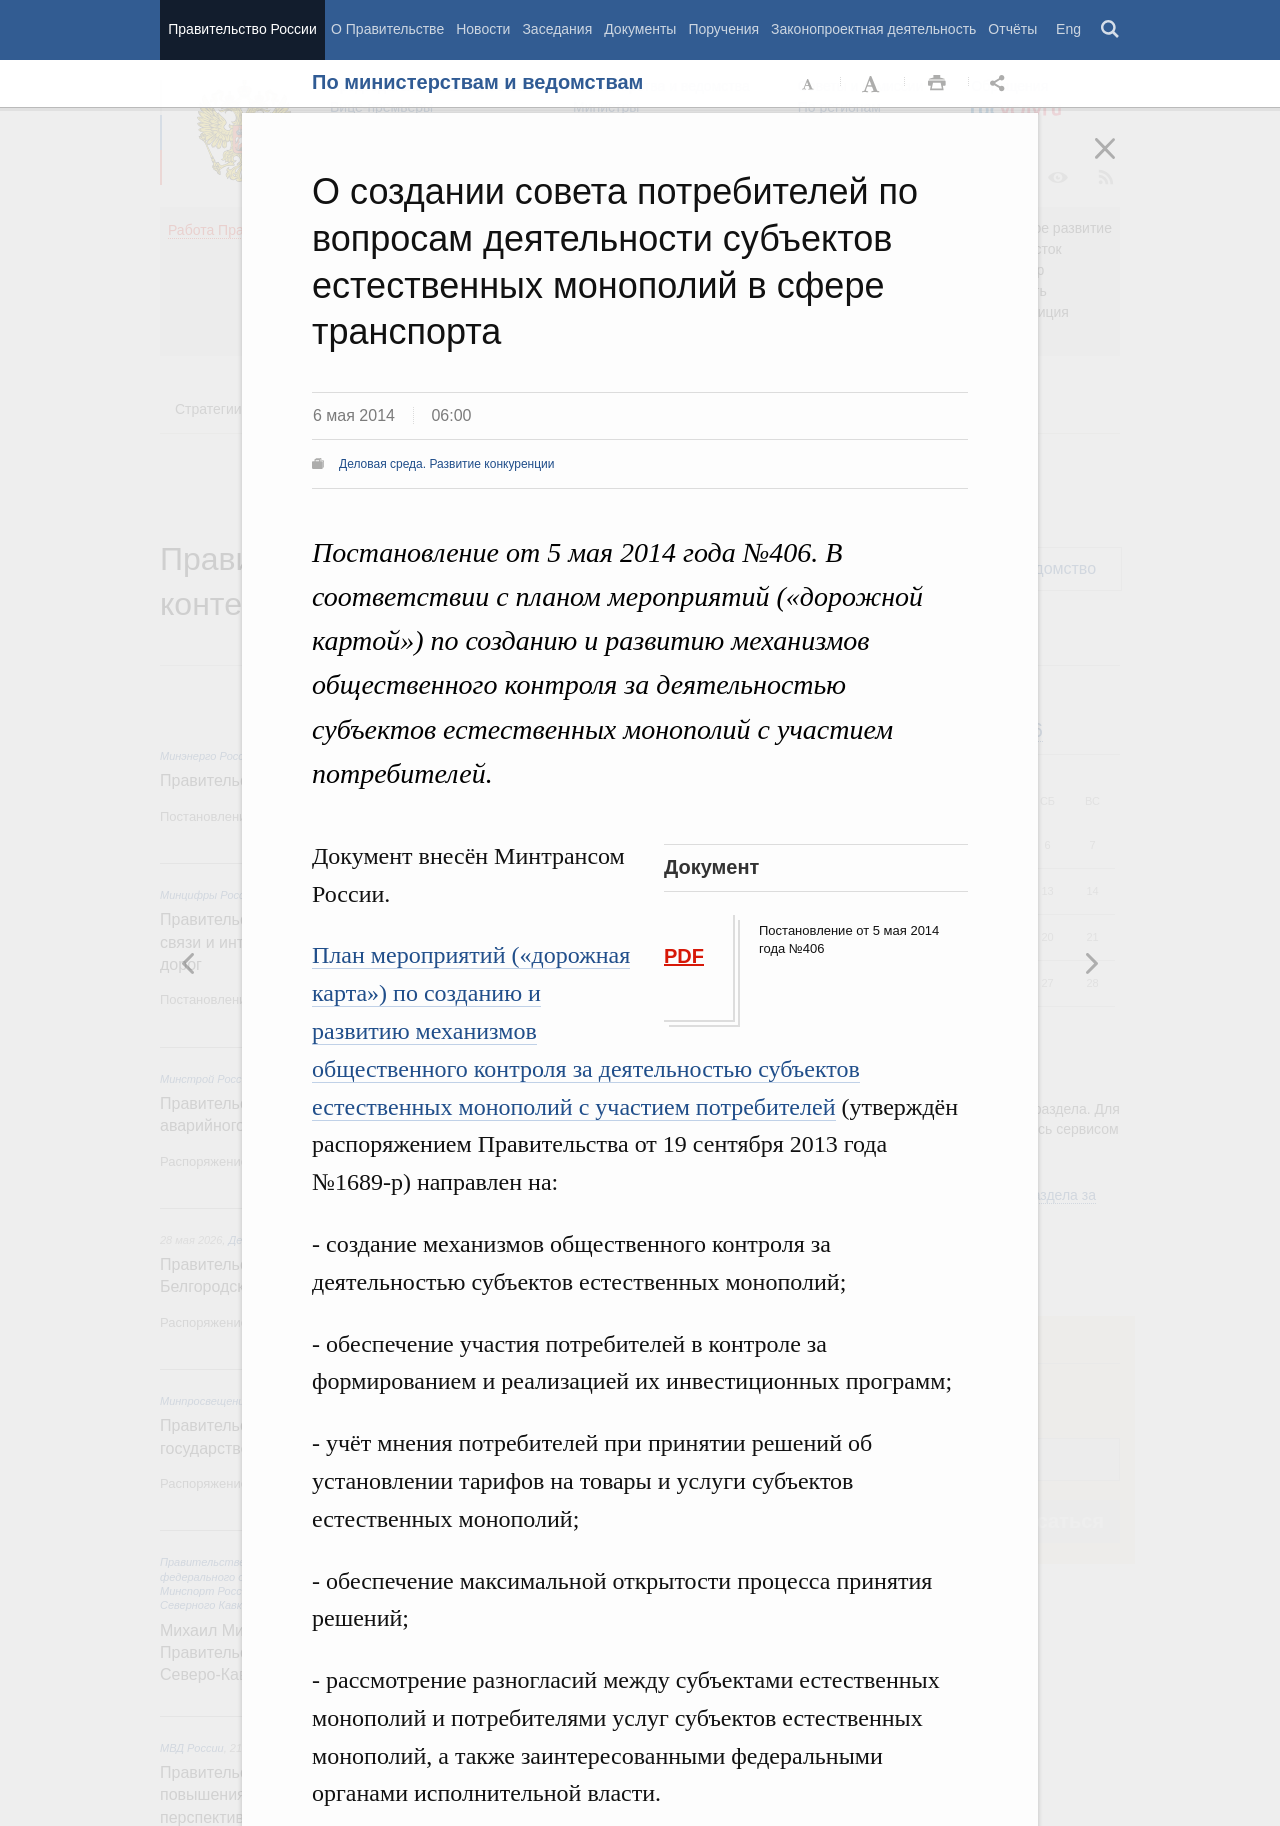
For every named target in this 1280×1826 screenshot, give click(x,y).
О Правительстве (387, 29)
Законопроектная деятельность (873, 29)
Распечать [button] (937, 84)
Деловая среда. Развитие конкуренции (447, 464)
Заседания (557, 29)
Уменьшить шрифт (809, 84)
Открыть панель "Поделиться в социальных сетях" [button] (1001, 84)
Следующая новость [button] (189, 963)
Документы (640, 29)
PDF (684, 956)
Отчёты (1012, 29)
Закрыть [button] (1119, 162)
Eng (1068, 29)
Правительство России (242, 29)
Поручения (723, 29)
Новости (483, 29)
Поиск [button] (1111, 30)
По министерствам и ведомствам (477, 82)
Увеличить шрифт (873, 84)
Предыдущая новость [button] (1091, 963)
